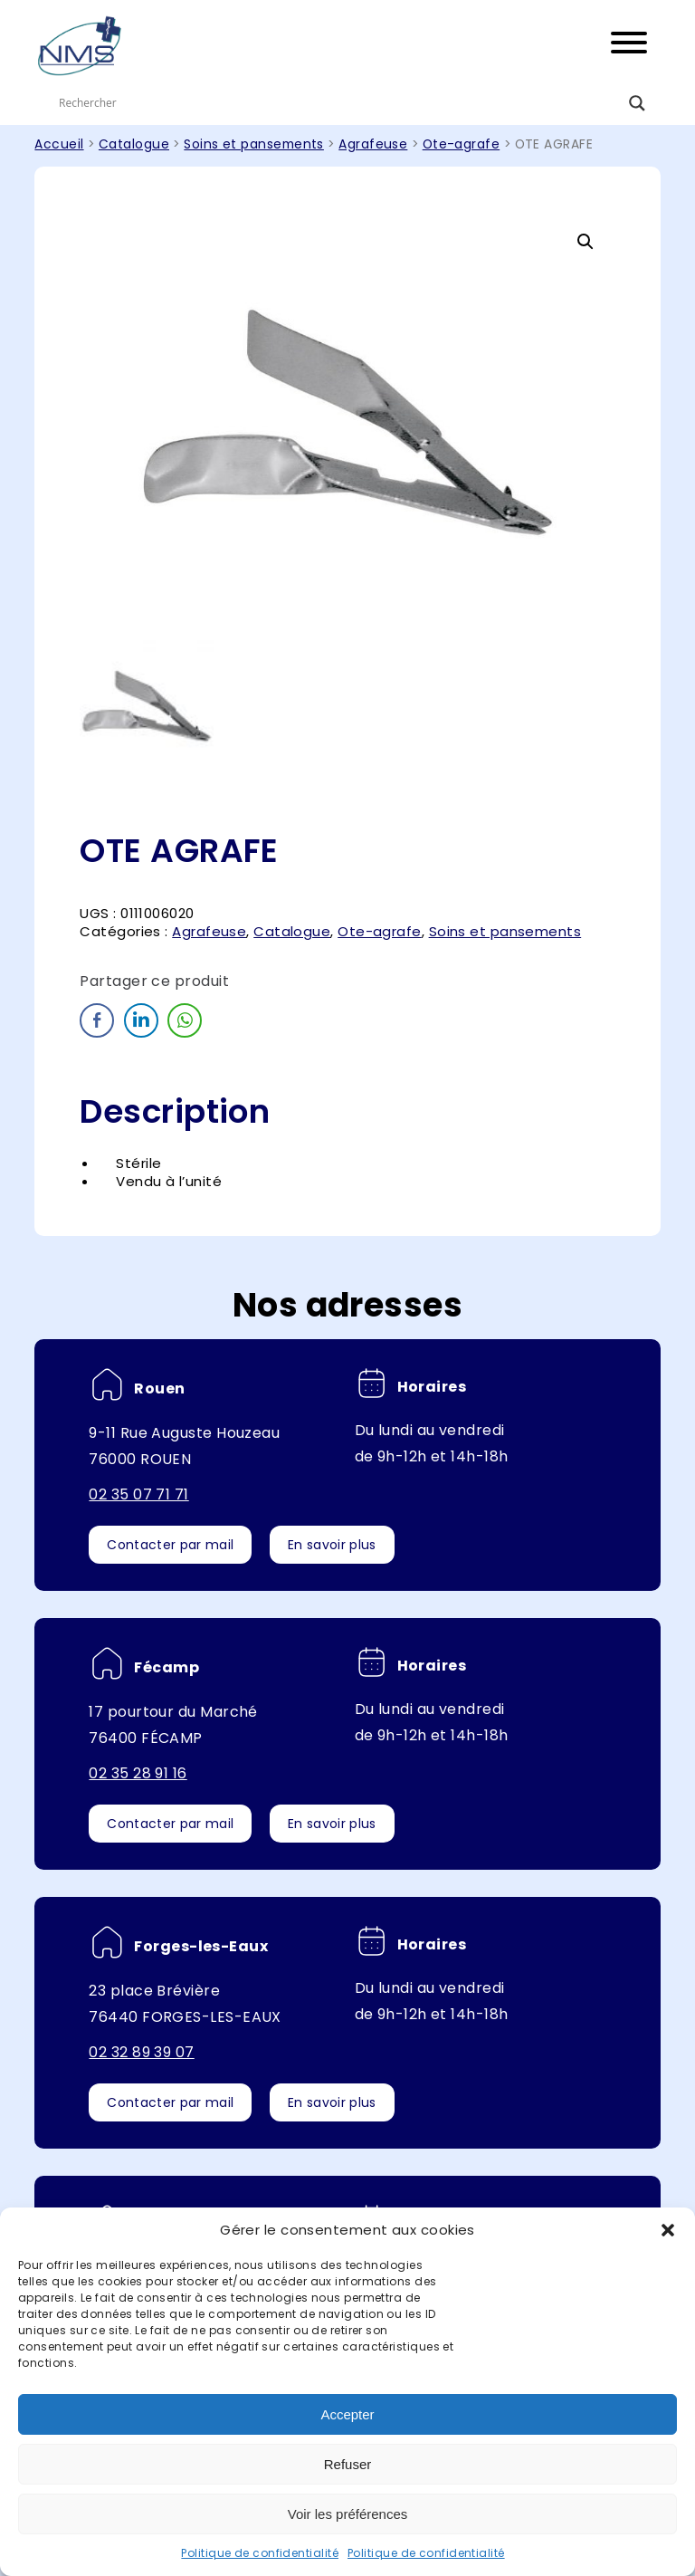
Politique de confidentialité (259, 2553)
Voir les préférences (348, 2514)
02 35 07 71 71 (138, 1494)
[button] (668, 2230)
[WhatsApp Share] (184, 1020)
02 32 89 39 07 (141, 2052)
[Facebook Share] (97, 1020)
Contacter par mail (170, 1545)
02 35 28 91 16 (137, 1773)
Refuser (348, 2464)
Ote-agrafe (461, 144)
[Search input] (339, 103)
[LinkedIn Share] (141, 1020)
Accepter (347, 2414)
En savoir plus (332, 1545)
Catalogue (134, 144)
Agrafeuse (372, 144)
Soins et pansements (254, 144)
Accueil (58, 144)
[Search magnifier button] (637, 103)
